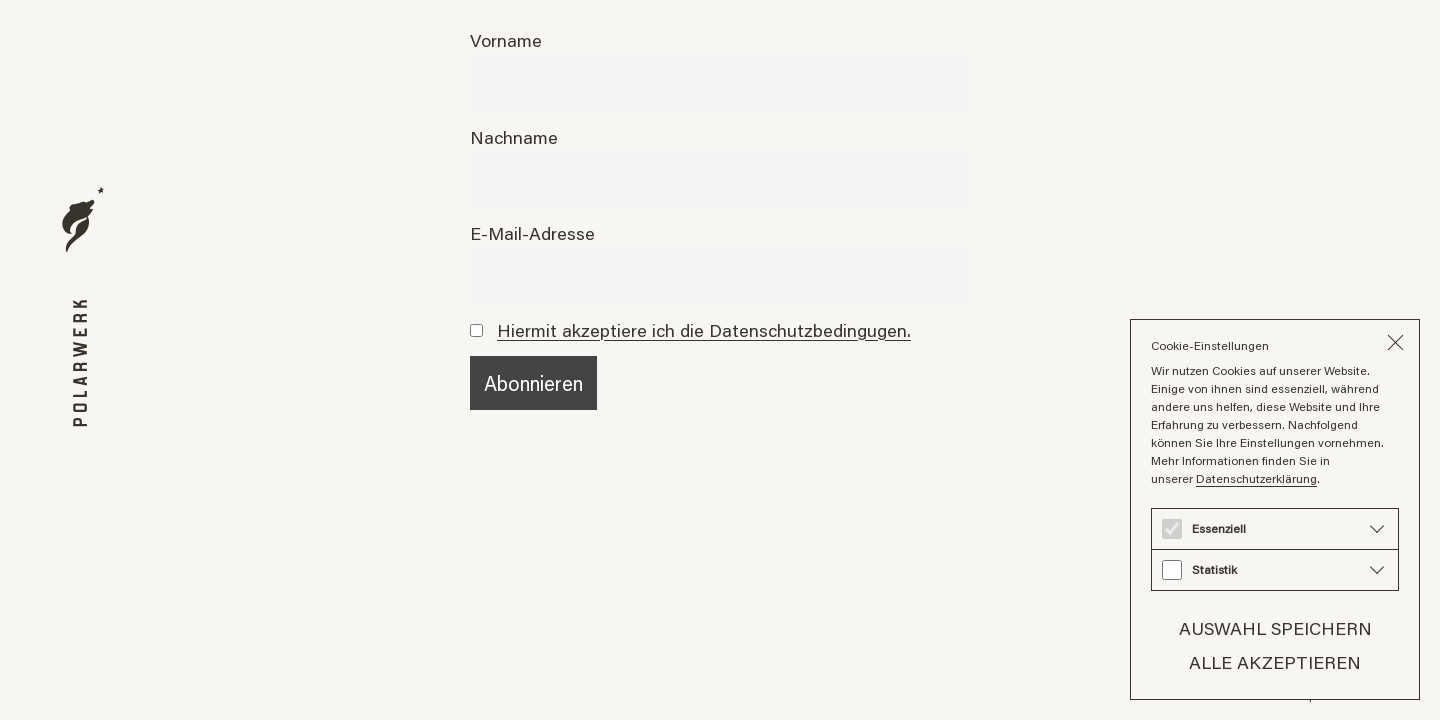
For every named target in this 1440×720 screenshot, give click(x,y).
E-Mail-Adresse (532, 233)
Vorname (506, 40)
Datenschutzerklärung (1256, 478)
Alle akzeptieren (1275, 662)
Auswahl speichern (1275, 628)
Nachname (514, 137)
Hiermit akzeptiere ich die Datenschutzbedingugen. (704, 330)
